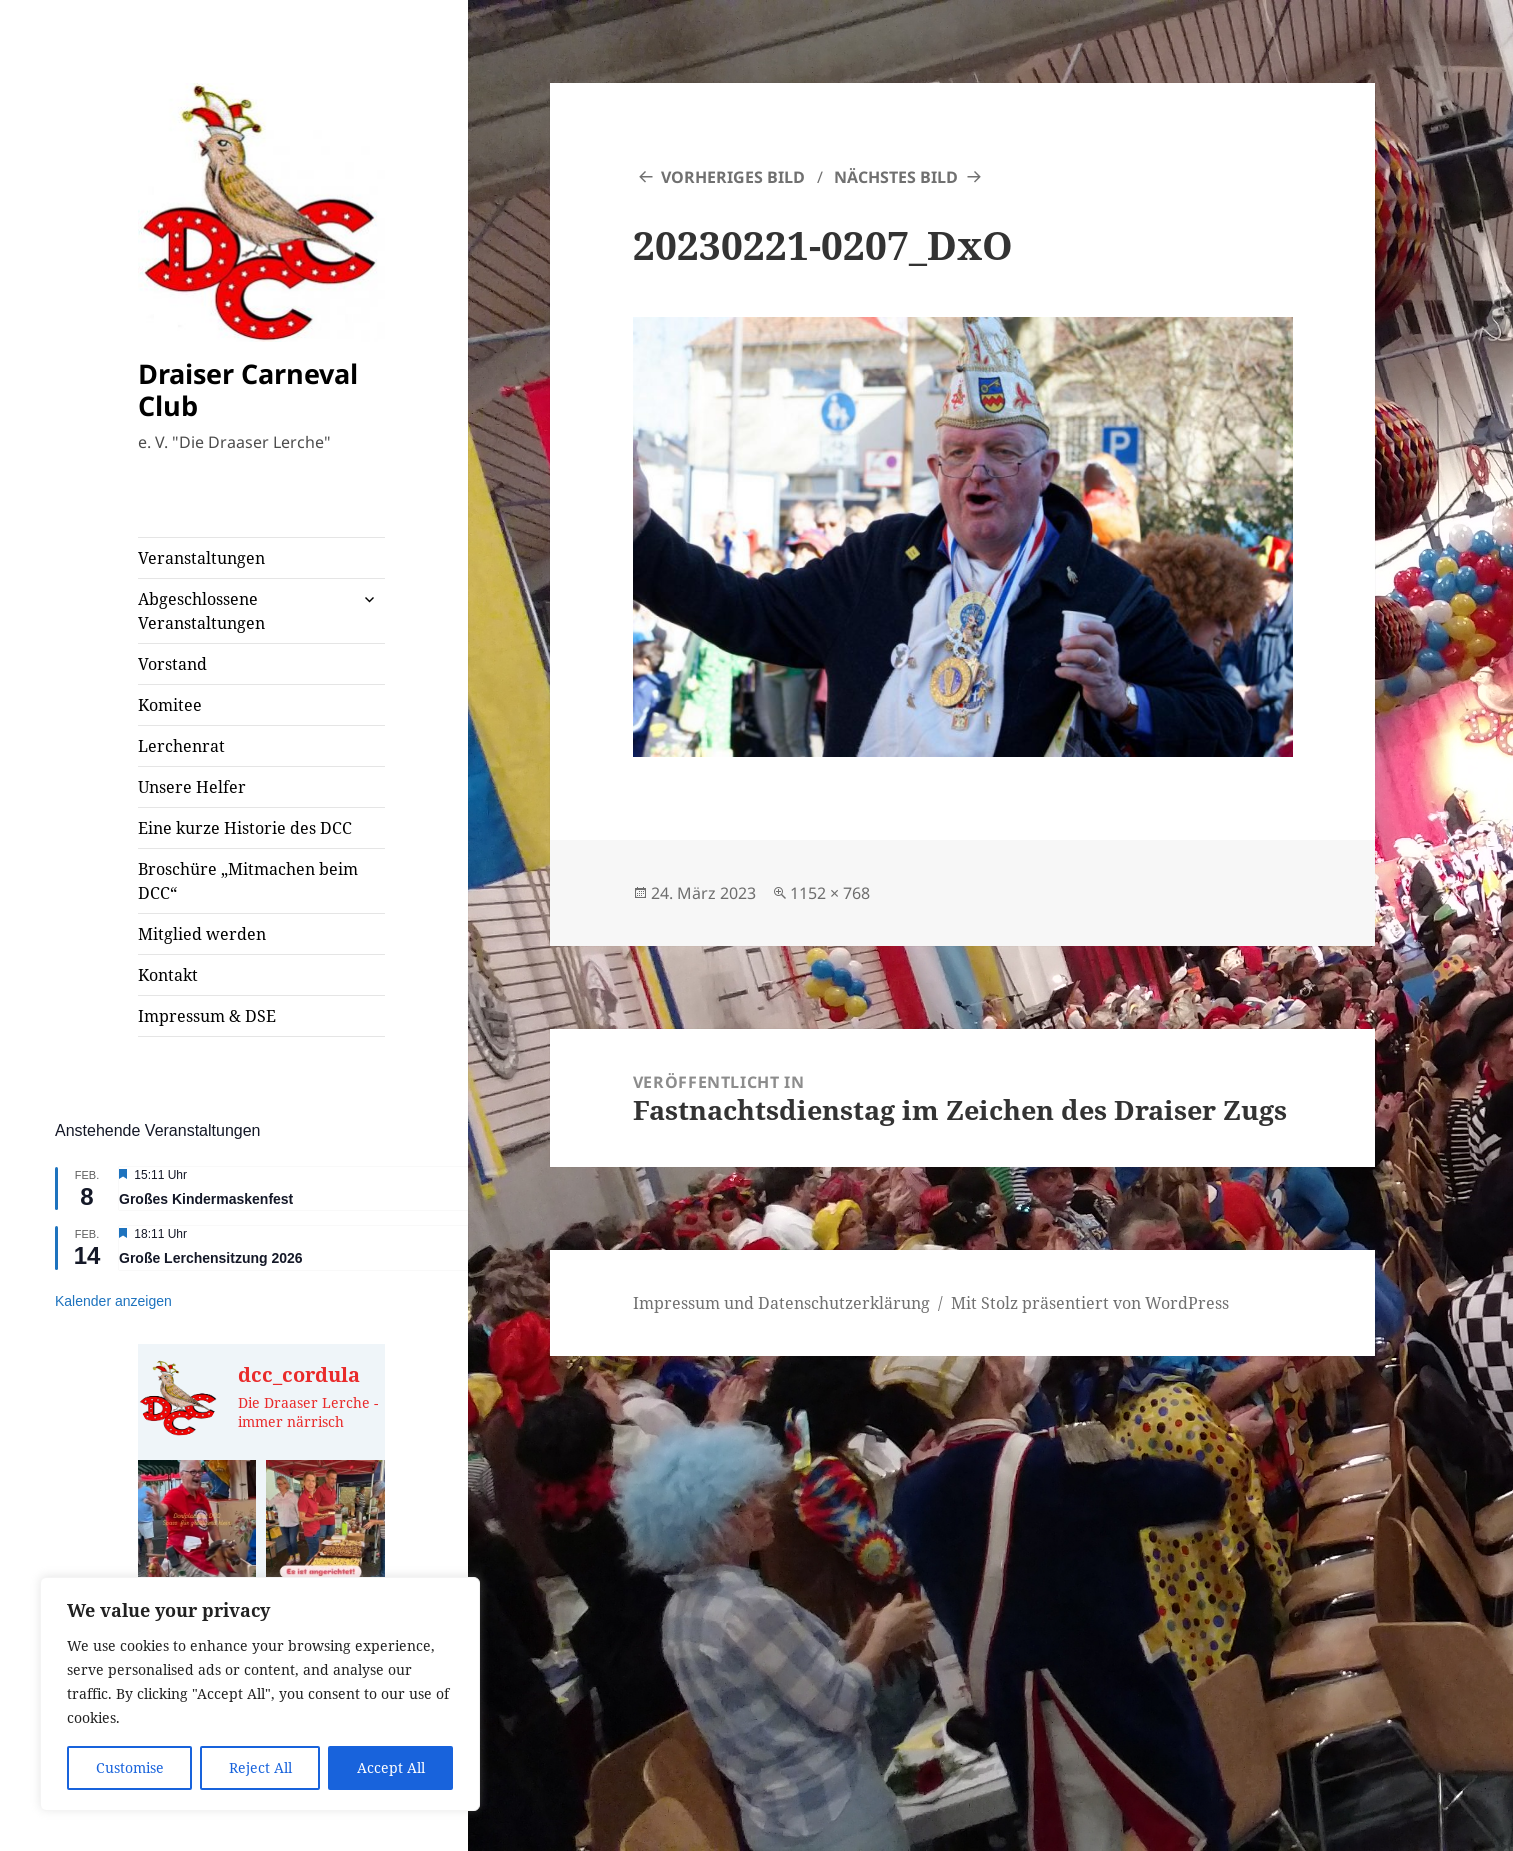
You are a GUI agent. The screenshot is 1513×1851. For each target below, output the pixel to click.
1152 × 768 (830, 893)
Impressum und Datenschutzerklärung (781, 1303)
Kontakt (168, 975)
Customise (130, 1767)
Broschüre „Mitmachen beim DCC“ (248, 881)
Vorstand (172, 664)
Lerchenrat (181, 746)
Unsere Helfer (192, 787)
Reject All (260, 1767)
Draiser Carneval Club (248, 389)
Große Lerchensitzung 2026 (211, 1258)
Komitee (170, 705)
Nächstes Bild (896, 177)
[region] (260, 1694)
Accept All (391, 1767)
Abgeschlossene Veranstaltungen (201, 611)
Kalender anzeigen (113, 1301)
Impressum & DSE (207, 1016)
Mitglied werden (202, 934)
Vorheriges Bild (733, 177)
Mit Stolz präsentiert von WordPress (1090, 1303)
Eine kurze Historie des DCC (245, 828)
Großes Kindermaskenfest (206, 1199)
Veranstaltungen (201, 558)
